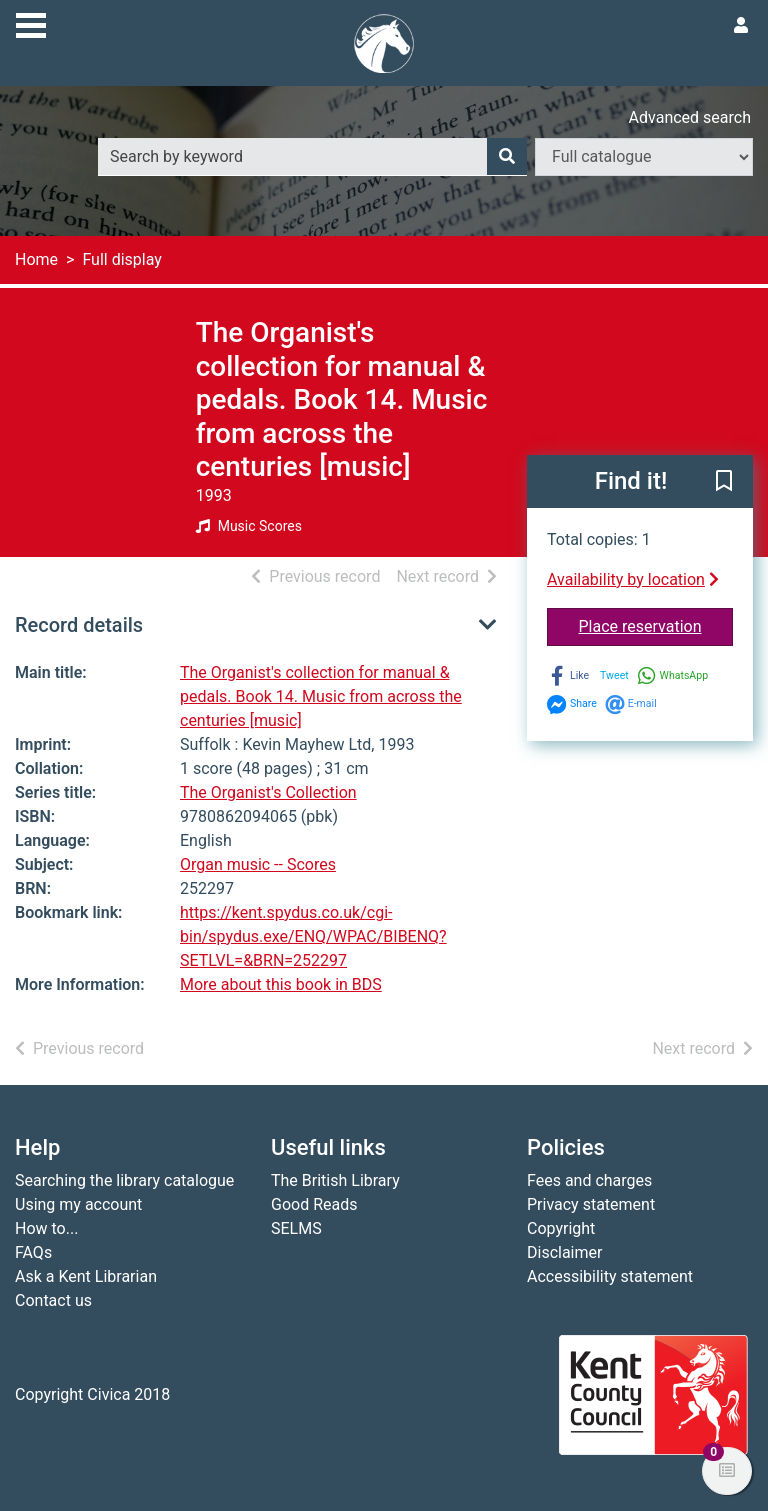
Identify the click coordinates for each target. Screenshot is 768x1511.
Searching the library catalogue (124, 1180)
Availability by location (633, 579)
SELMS (296, 1228)
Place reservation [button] (656, 625)
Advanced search (690, 117)
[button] (724, 483)
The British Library (335, 1180)
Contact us (53, 1300)
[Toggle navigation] (31, 23)
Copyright (561, 1228)
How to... (46, 1228)
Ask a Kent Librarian (86, 1276)
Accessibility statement (610, 1276)
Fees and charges (589, 1180)
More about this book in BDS (281, 984)
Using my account (78, 1204)
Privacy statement (591, 1204)
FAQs (33, 1252)
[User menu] (741, 26)
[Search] (507, 157)
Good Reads (314, 1204)
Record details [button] (79, 625)
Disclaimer (564, 1252)
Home (36, 259)
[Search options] (644, 157)
